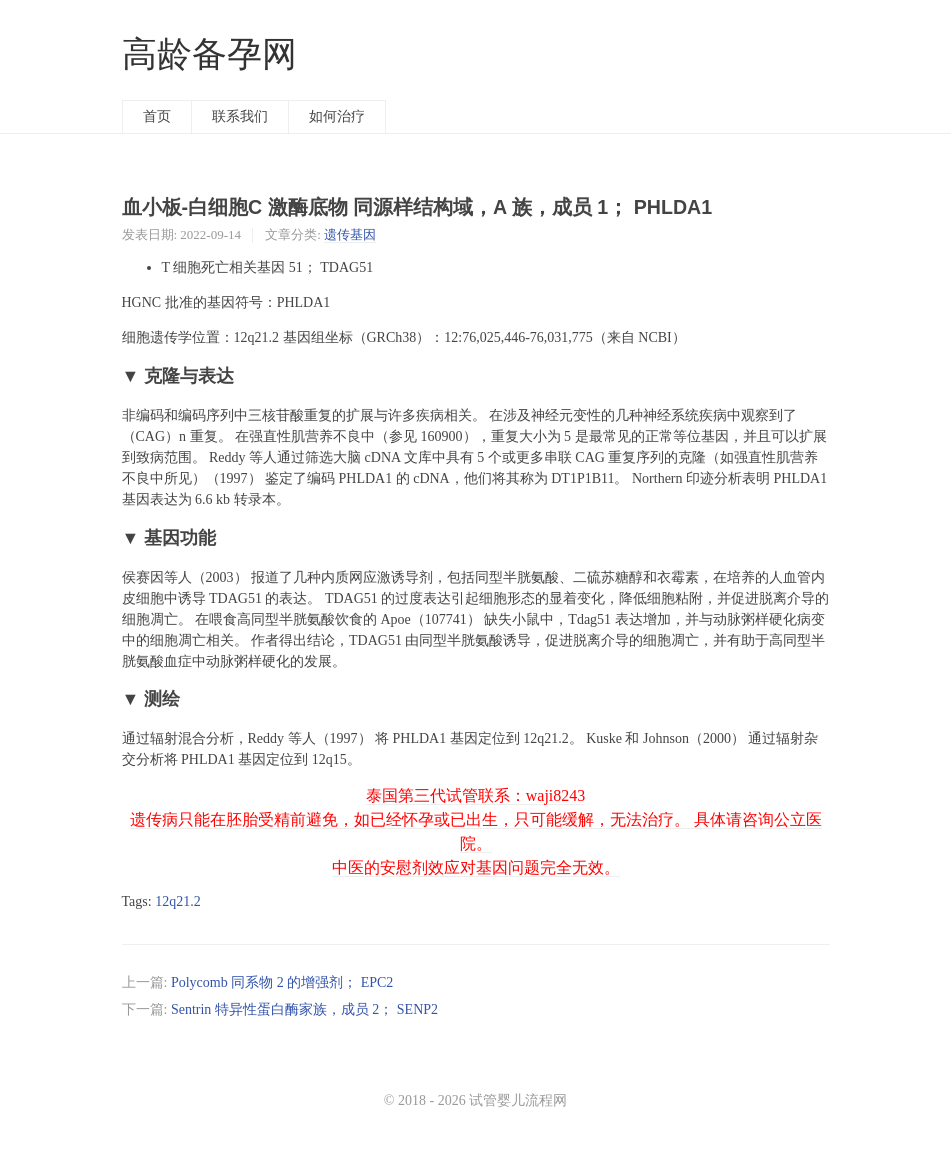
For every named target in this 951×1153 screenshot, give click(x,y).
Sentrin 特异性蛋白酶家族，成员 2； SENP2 (304, 1009)
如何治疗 (337, 116)
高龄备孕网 (209, 54)
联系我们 (240, 116)
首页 (157, 116)
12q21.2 (178, 901)
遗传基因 (350, 234)
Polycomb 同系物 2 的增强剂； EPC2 (282, 982)
